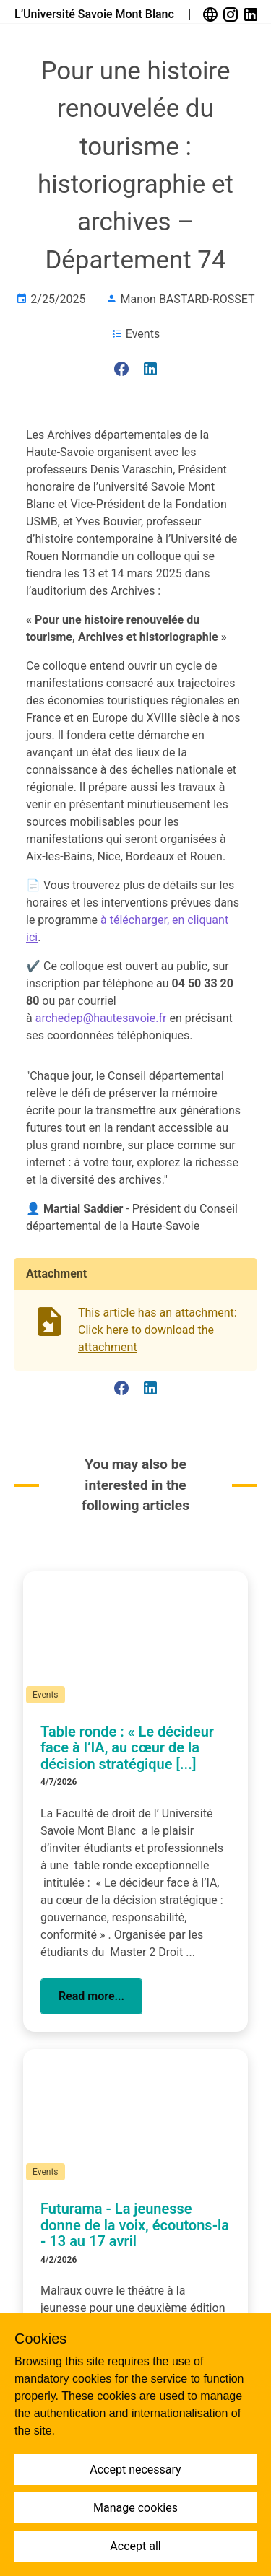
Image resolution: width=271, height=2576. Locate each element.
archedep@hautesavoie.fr (101, 1018)
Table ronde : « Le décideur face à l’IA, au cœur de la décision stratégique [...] (127, 1748)
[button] (91, 1996)
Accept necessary (135, 2469)
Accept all (135, 2546)
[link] (212, 14)
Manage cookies (135, 2508)
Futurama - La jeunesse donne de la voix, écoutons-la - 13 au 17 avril (134, 2225)
